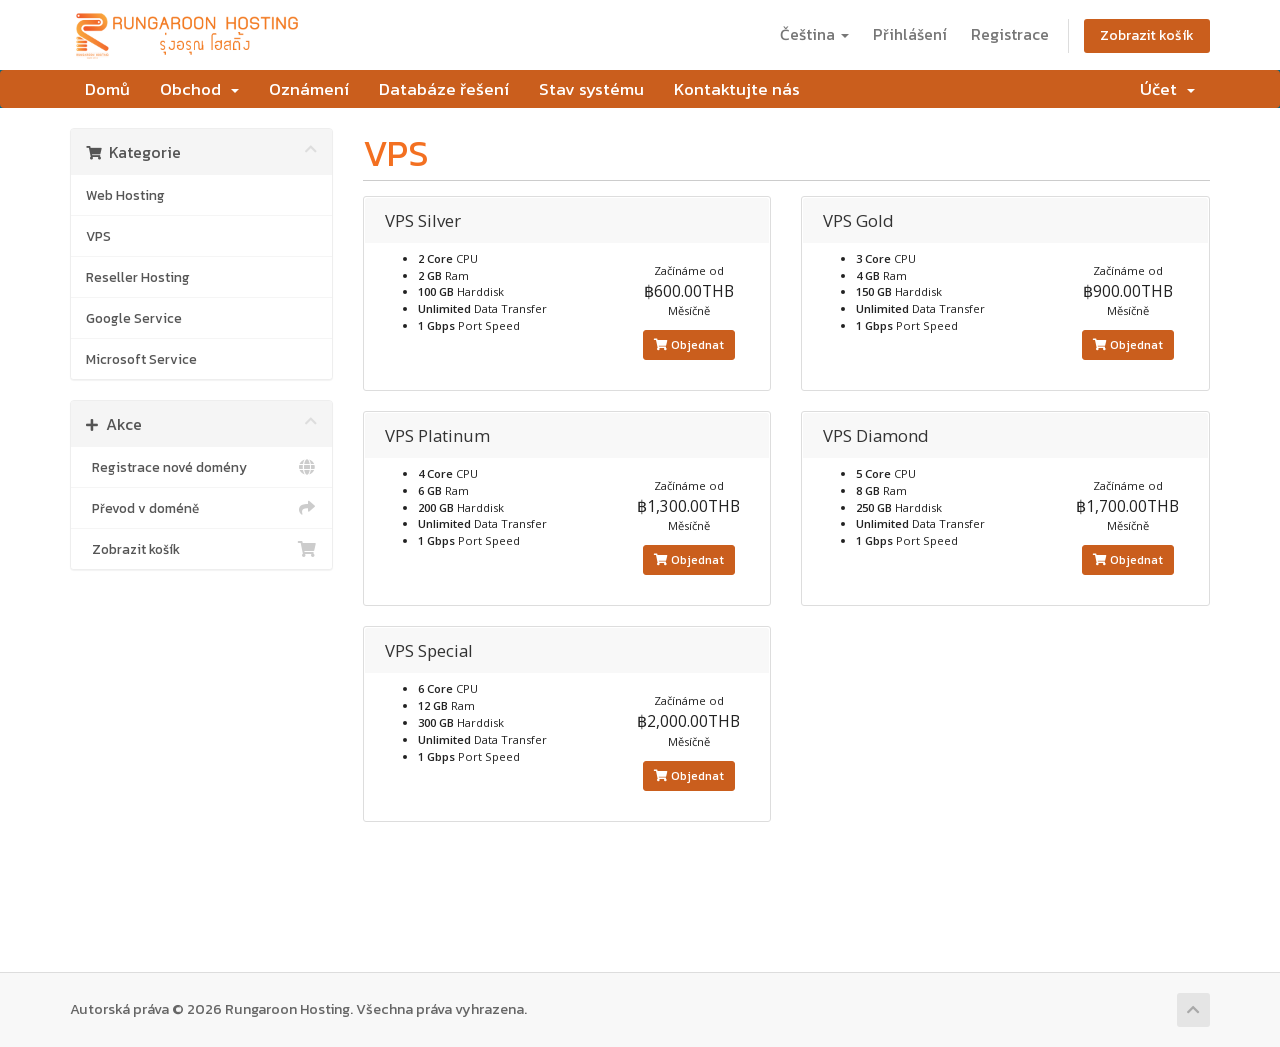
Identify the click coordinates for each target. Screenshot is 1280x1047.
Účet (1167, 89)
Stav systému (591, 89)
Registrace (1010, 34)
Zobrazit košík (1147, 35)
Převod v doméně (201, 508)
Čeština (814, 34)
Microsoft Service (141, 359)
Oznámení (309, 89)
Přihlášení (910, 34)
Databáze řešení (444, 89)
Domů (107, 89)
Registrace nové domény (201, 467)
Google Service (134, 318)
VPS (98, 236)
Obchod (199, 89)
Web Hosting (125, 195)
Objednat (689, 345)
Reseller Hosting (138, 277)
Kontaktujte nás (737, 89)
